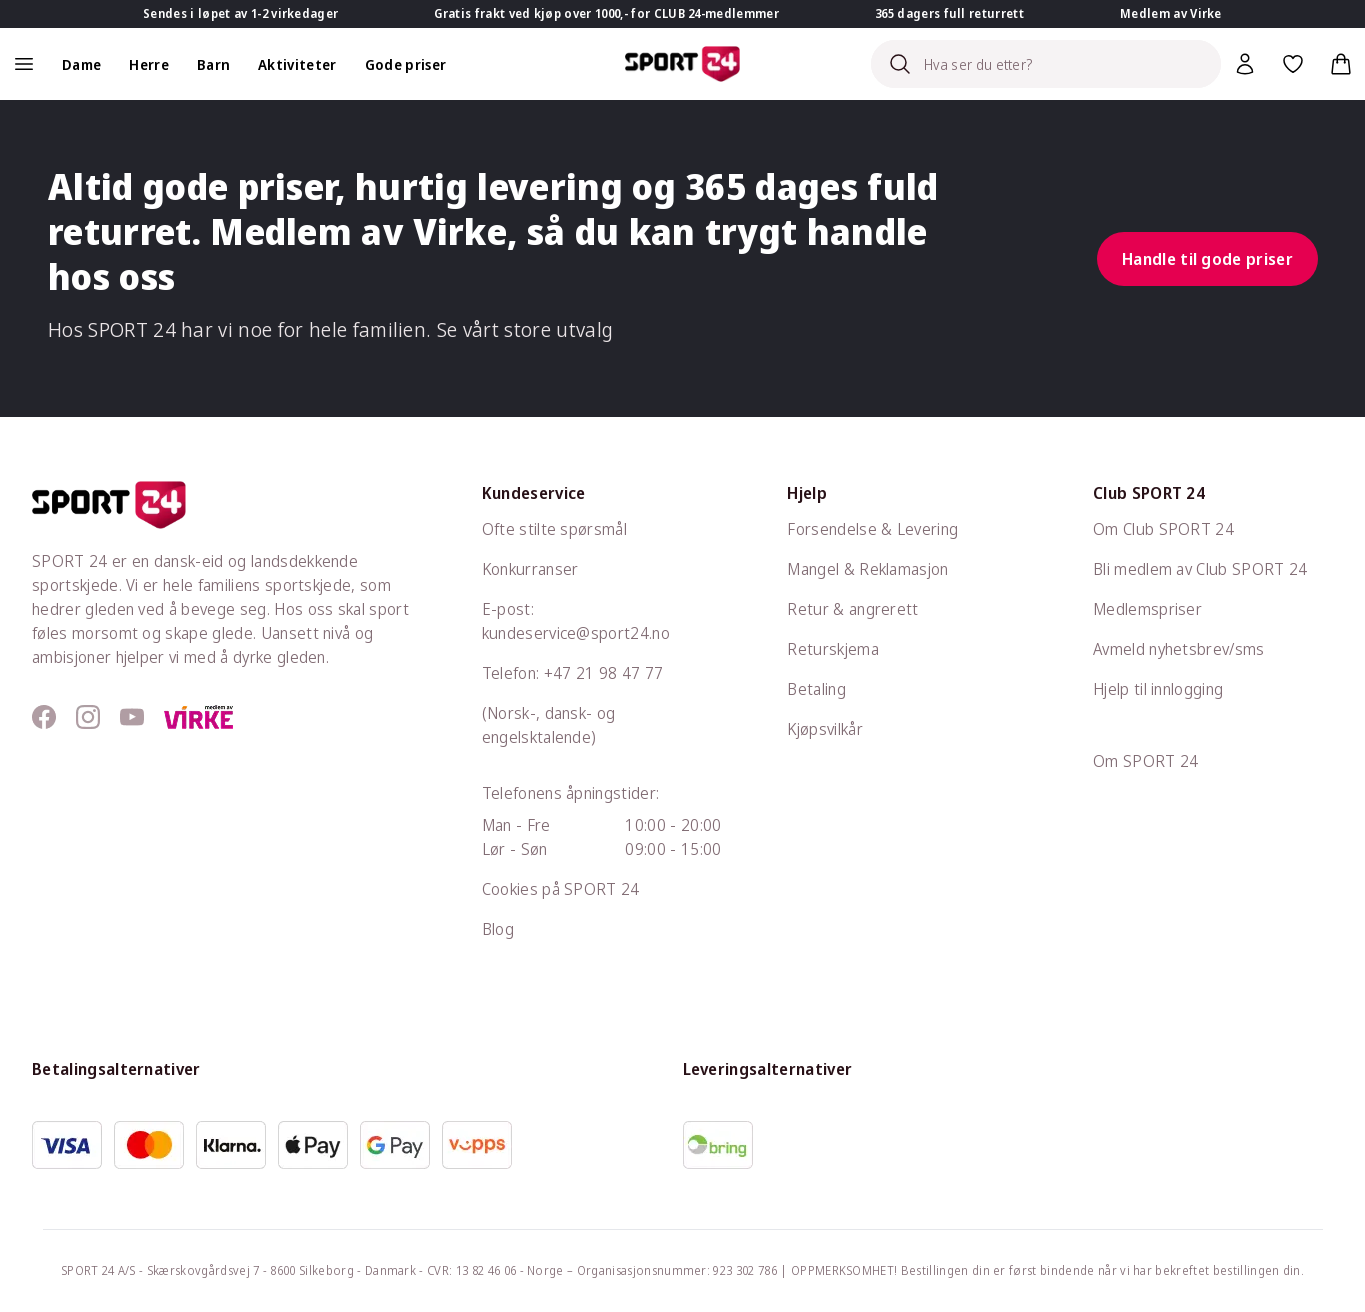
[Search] (1046, 64)
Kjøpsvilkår (825, 729)
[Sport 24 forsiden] (682, 64)
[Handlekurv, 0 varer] (1341, 64)
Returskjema (833, 649)
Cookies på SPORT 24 (561, 889)
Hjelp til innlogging (1158, 689)
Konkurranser (530, 569)
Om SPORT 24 (1146, 761)
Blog (498, 929)
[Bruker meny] (1245, 64)
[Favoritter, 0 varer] (1293, 64)
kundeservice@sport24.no (576, 633)
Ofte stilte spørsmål (554, 529)
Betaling (816, 689)
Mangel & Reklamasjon (867, 569)
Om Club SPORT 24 (1163, 529)
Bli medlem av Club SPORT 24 (1200, 569)
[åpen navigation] (24, 64)
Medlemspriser (1147, 609)
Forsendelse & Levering (872, 529)
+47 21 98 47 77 (604, 673)
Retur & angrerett (852, 609)
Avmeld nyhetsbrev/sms (1179, 649)
